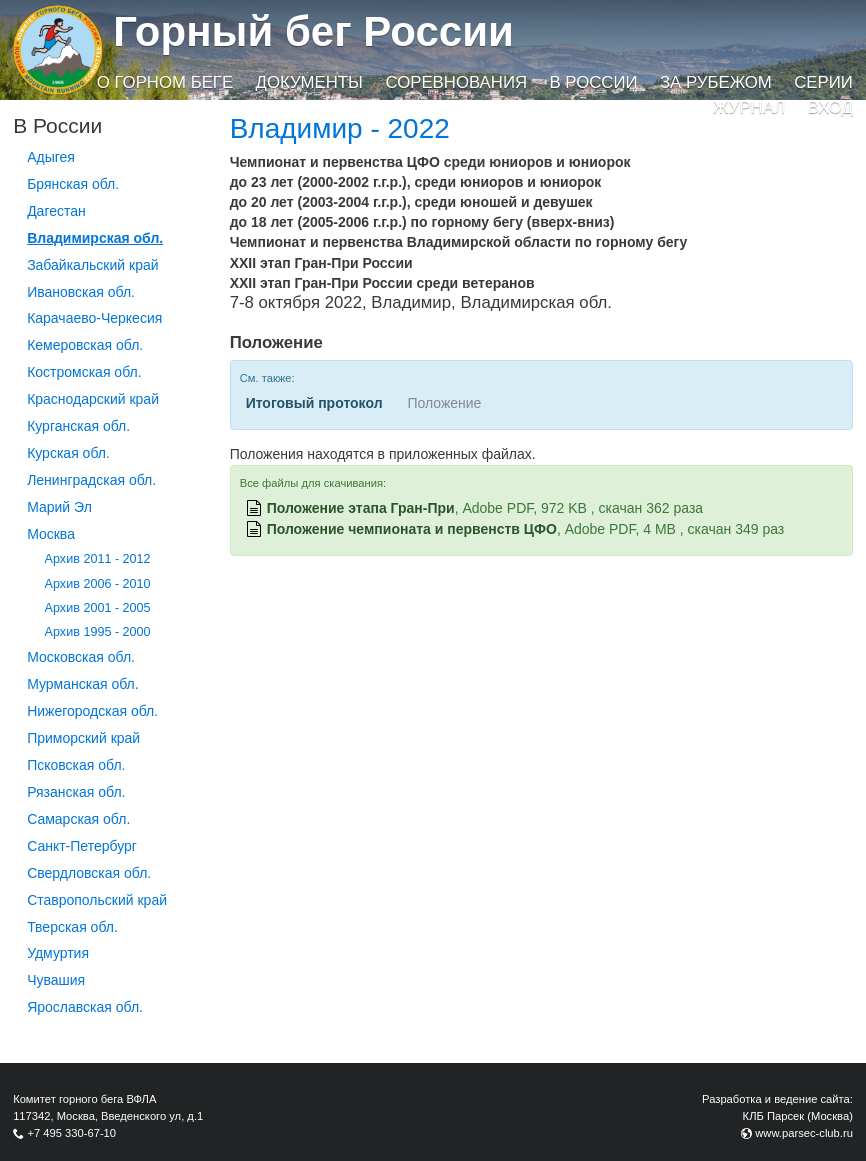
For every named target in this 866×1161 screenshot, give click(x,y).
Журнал (749, 107)
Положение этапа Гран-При (361, 508)
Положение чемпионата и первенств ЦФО (412, 529)
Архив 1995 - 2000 (98, 632)
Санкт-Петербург (82, 846)
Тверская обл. (72, 927)
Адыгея (51, 157)
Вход (830, 107)
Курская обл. (68, 453)
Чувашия (56, 980)
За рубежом (716, 82)
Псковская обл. (76, 765)
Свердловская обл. (89, 873)
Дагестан (56, 211)
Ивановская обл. (81, 292)
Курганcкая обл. (78, 426)
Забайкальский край (92, 265)
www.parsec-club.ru (804, 1133)
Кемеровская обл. (85, 345)
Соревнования (456, 82)
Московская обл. (81, 657)
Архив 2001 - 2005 (98, 608)
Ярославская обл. (85, 1007)
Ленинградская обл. (91, 480)
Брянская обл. (73, 184)
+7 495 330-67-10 (71, 1133)
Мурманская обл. (83, 684)
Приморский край (83, 738)
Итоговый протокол (314, 403)
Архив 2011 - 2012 (98, 559)
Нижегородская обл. (92, 711)
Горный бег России (313, 31)
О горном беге (165, 82)
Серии (823, 82)
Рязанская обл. (76, 792)
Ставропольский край (97, 900)
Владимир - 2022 (340, 128)
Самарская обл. (78, 819)
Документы (309, 82)
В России (593, 82)
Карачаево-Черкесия (94, 318)
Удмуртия (58, 953)
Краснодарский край (93, 399)
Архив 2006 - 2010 (98, 584)
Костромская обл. (84, 372)
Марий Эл (59, 507)
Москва (51, 534)
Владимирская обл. (95, 238)
